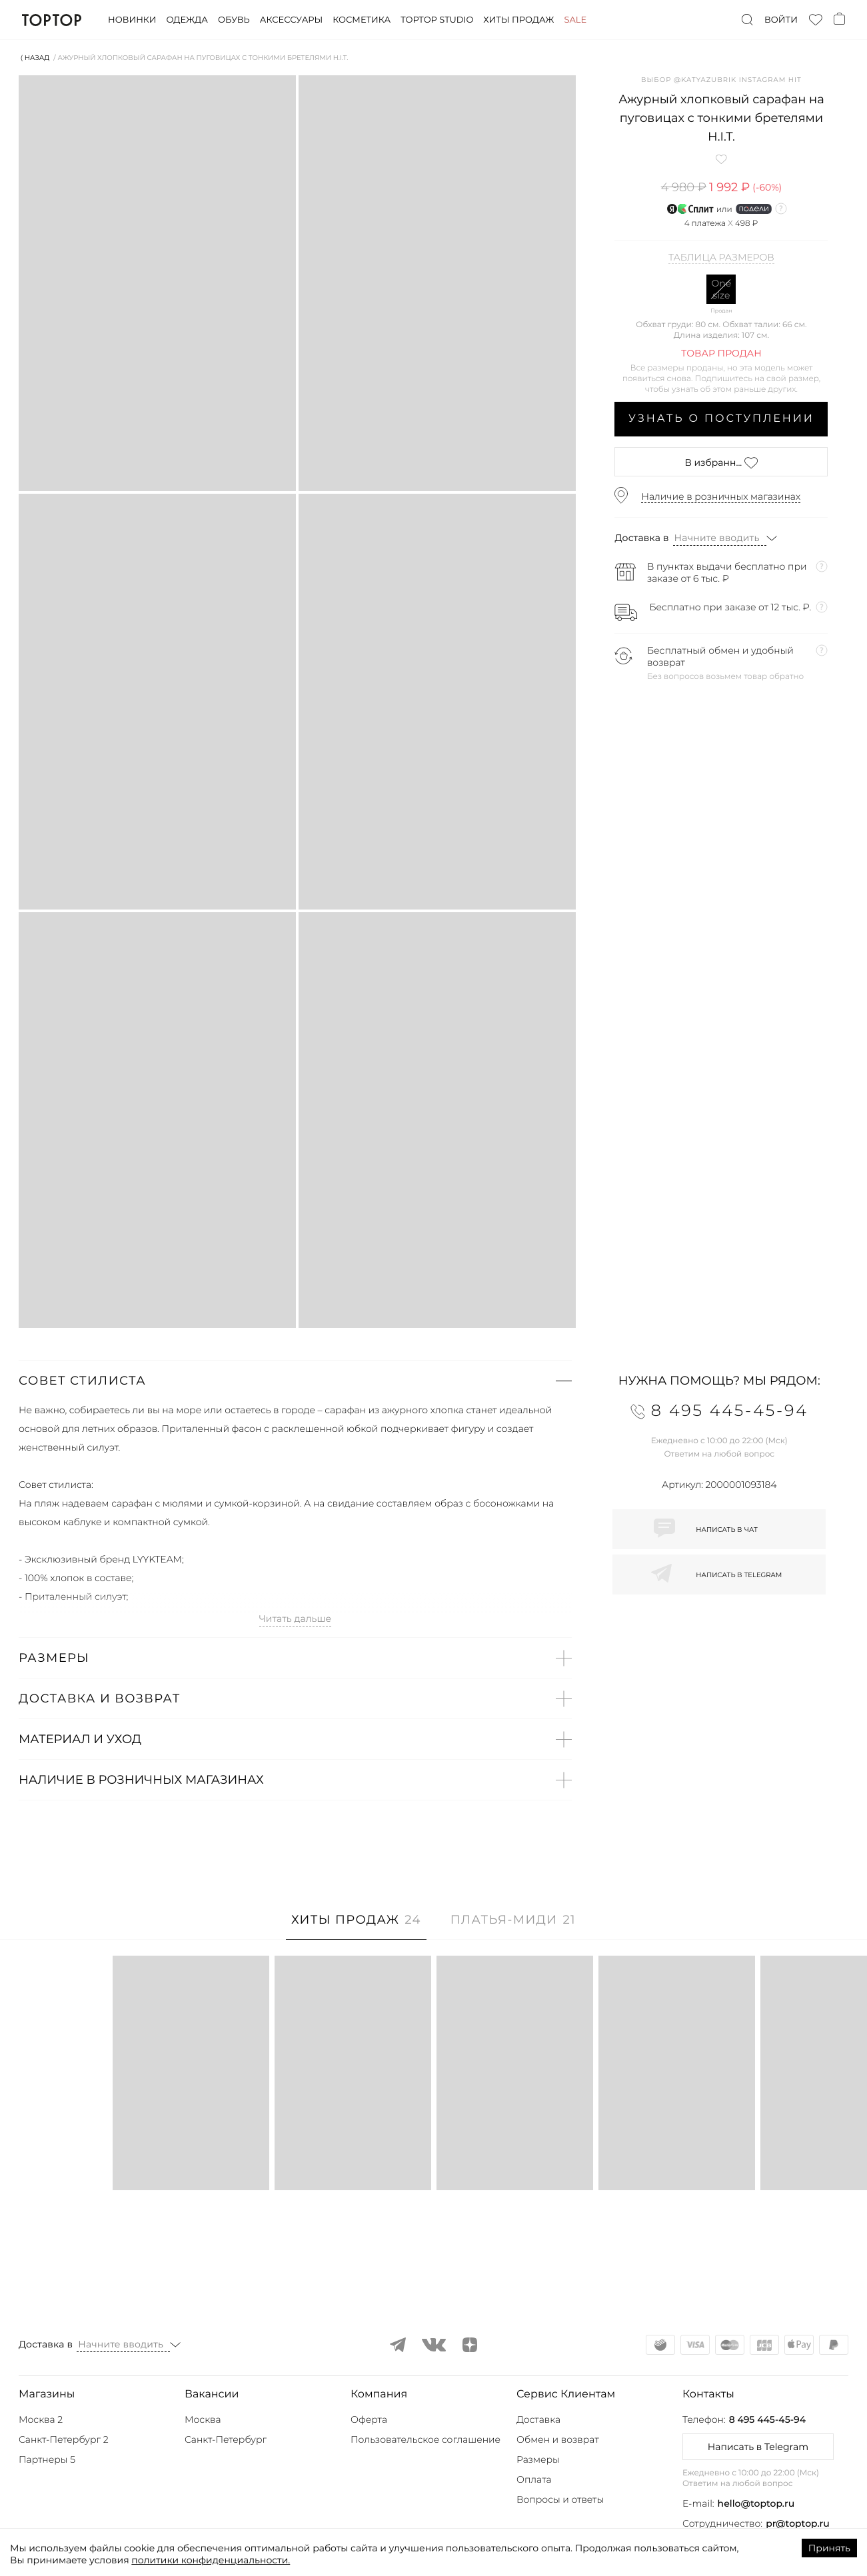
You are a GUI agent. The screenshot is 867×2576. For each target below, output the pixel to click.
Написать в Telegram (758, 2447)
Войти (781, 20)
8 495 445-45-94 (767, 2419)
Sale (575, 20)
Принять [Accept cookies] (829, 2548)
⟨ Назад (35, 57)
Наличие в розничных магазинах (720, 496)
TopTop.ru (52, 20)
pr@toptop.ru (798, 2523)
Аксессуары (291, 20)
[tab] (356, 1927)
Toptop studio (437, 20)
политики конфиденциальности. (210, 2560)
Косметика (362, 20)
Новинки (132, 20)
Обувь (234, 20)
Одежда (187, 20)
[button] (295, 1381)
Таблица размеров (721, 258)
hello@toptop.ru (756, 2503)
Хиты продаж (518, 20)
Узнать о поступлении (721, 418)
